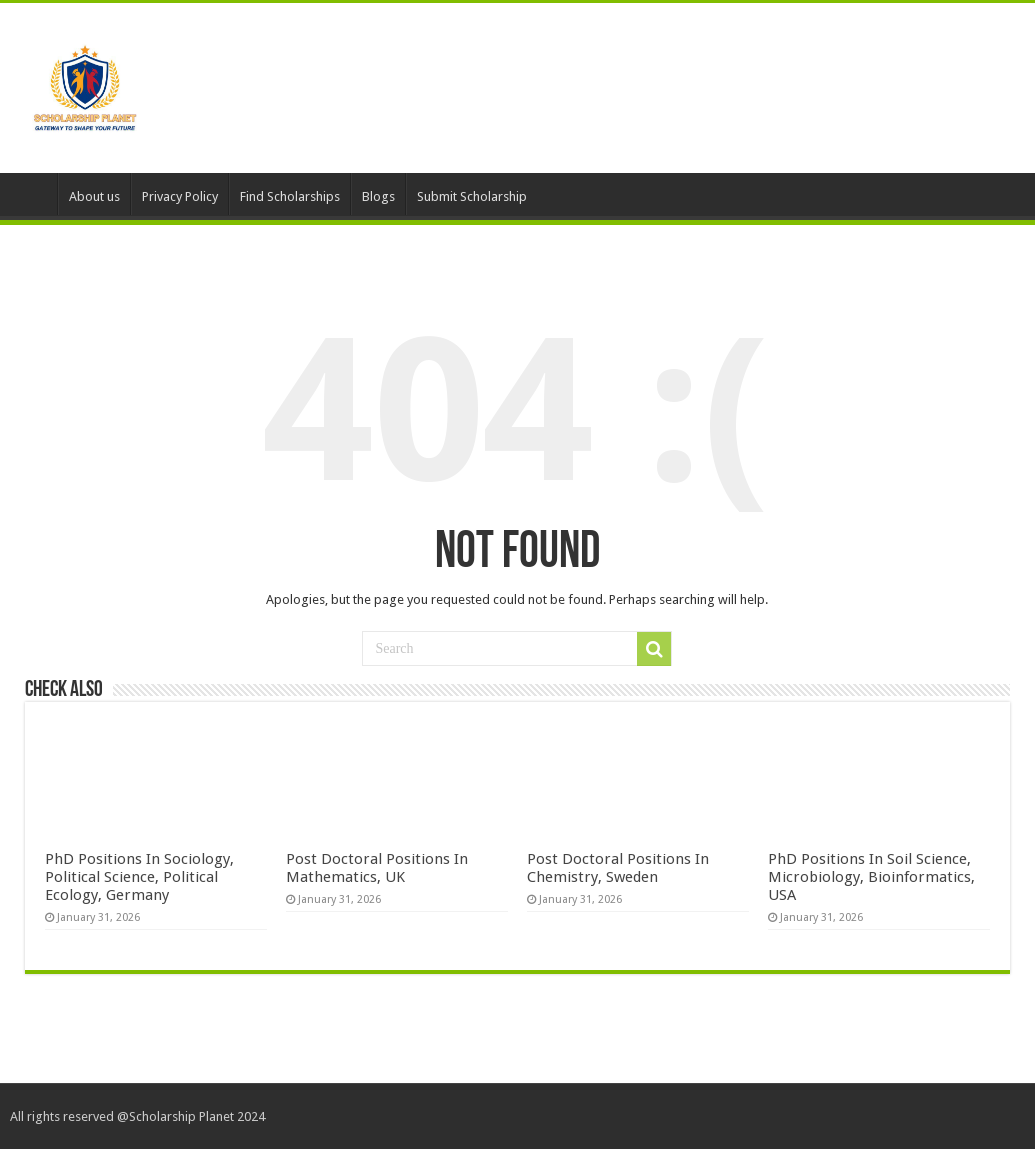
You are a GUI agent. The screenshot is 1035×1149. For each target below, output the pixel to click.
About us (94, 196)
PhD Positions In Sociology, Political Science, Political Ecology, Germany (139, 877)
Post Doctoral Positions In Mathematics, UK (377, 868)
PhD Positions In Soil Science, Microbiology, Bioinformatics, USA (871, 877)
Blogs (378, 196)
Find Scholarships (290, 196)
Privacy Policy (180, 196)
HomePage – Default (31, 194)
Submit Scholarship (472, 196)
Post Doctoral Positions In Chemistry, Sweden (618, 868)
